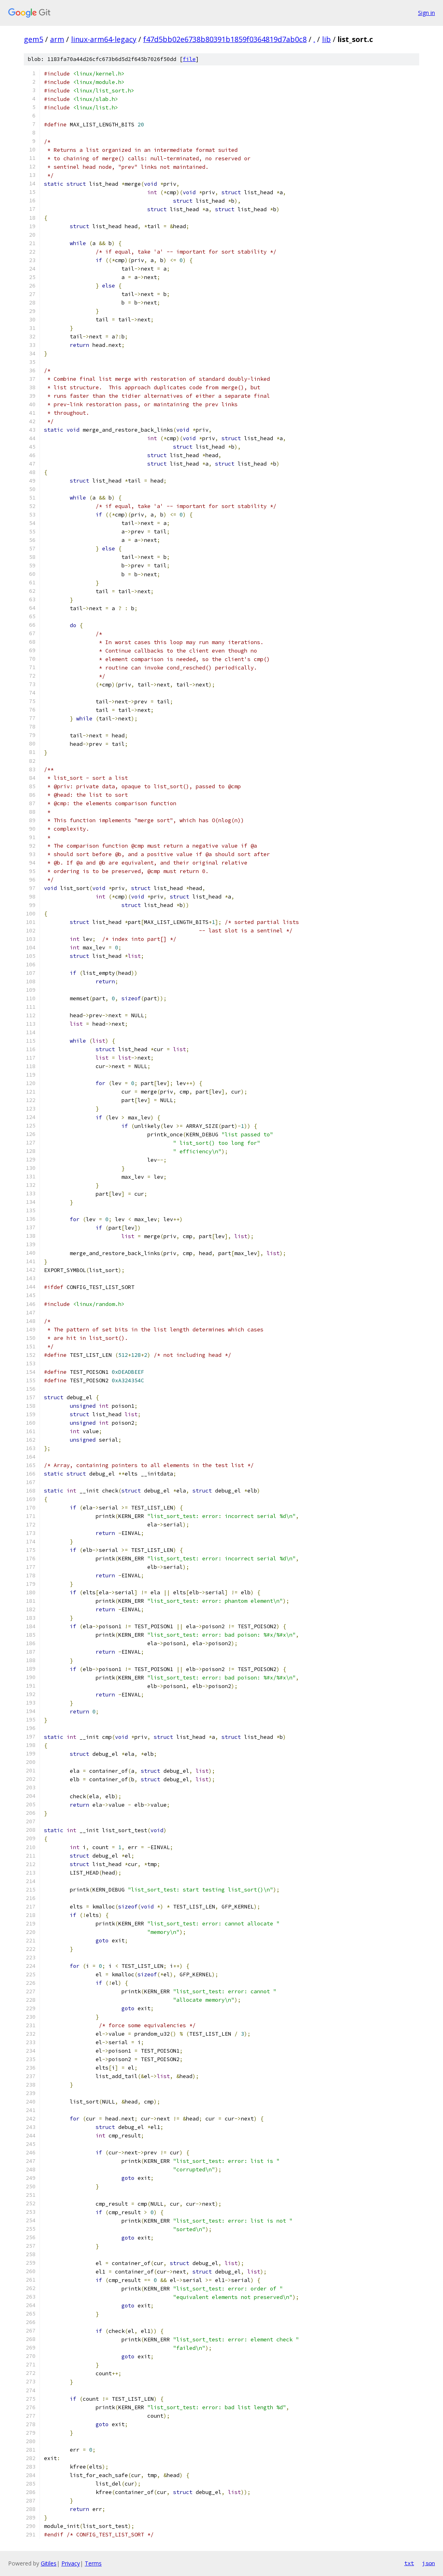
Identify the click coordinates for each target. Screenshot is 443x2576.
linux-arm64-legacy (103, 39)
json (428, 2563)
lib (326, 39)
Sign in (426, 13)
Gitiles (48, 2563)
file (189, 59)
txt (409, 2563)
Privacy (70, 2563)
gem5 (33, 39)
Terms (93, 2563)
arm (57, 39)
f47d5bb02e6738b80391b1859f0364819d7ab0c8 (225, 39)
